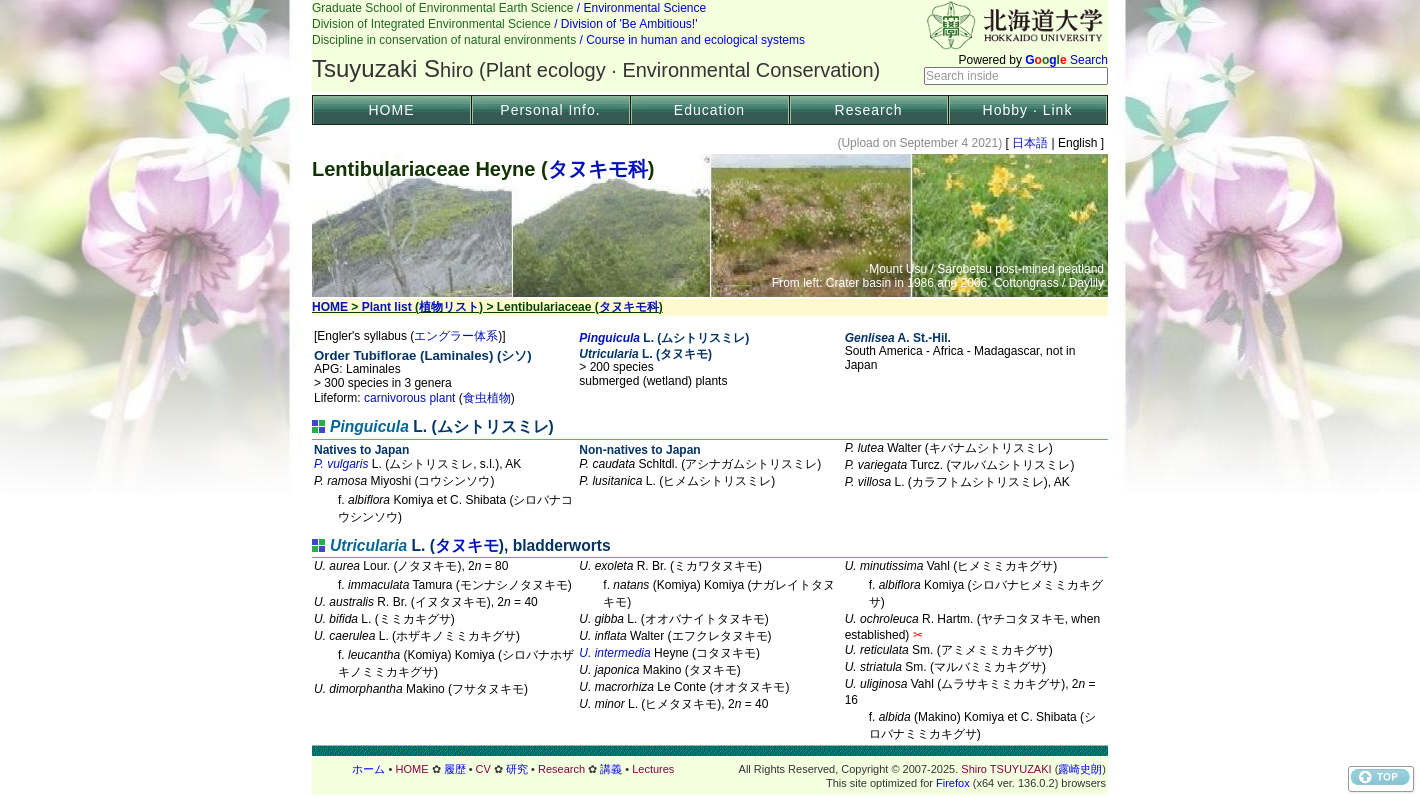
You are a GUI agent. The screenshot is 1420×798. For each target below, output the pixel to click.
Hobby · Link (1028, 110)
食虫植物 (487, 398)
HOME (392, 110)
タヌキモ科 (598, 169)
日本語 (1030, 143)
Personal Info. (550, 110)
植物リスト (449, 307)
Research (869, 110)
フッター (710, 769)
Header (710, 46)
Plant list (387, 307)
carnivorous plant (409, 398)
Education (709, 110)
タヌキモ (467, 545)
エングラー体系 (456, 336)
